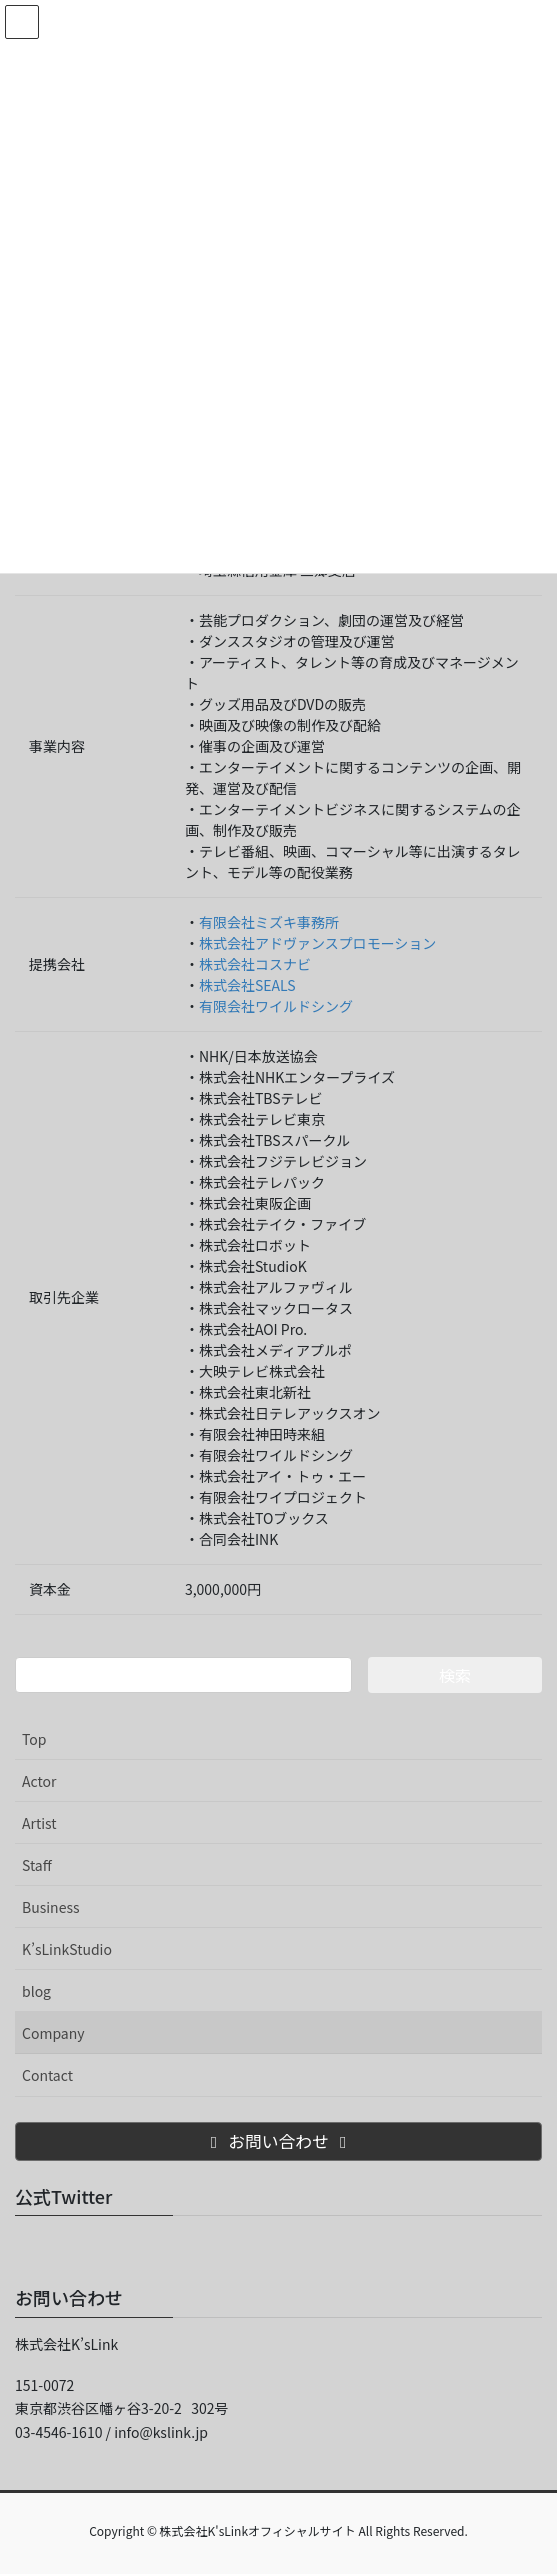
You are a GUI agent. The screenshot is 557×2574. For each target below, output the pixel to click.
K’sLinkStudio (67, 1949)
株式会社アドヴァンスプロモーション (317, 943)
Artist (39, 1823)
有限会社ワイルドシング (276, 1006)
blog (36, 1991)
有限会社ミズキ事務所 (269, 922)
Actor (39, 1781)
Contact (47, 2075)
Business (51, 1907)
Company (53, 2033)
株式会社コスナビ (255, 964)
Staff (37, 1865)
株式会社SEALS (247, 985)
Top (34, 1739)
